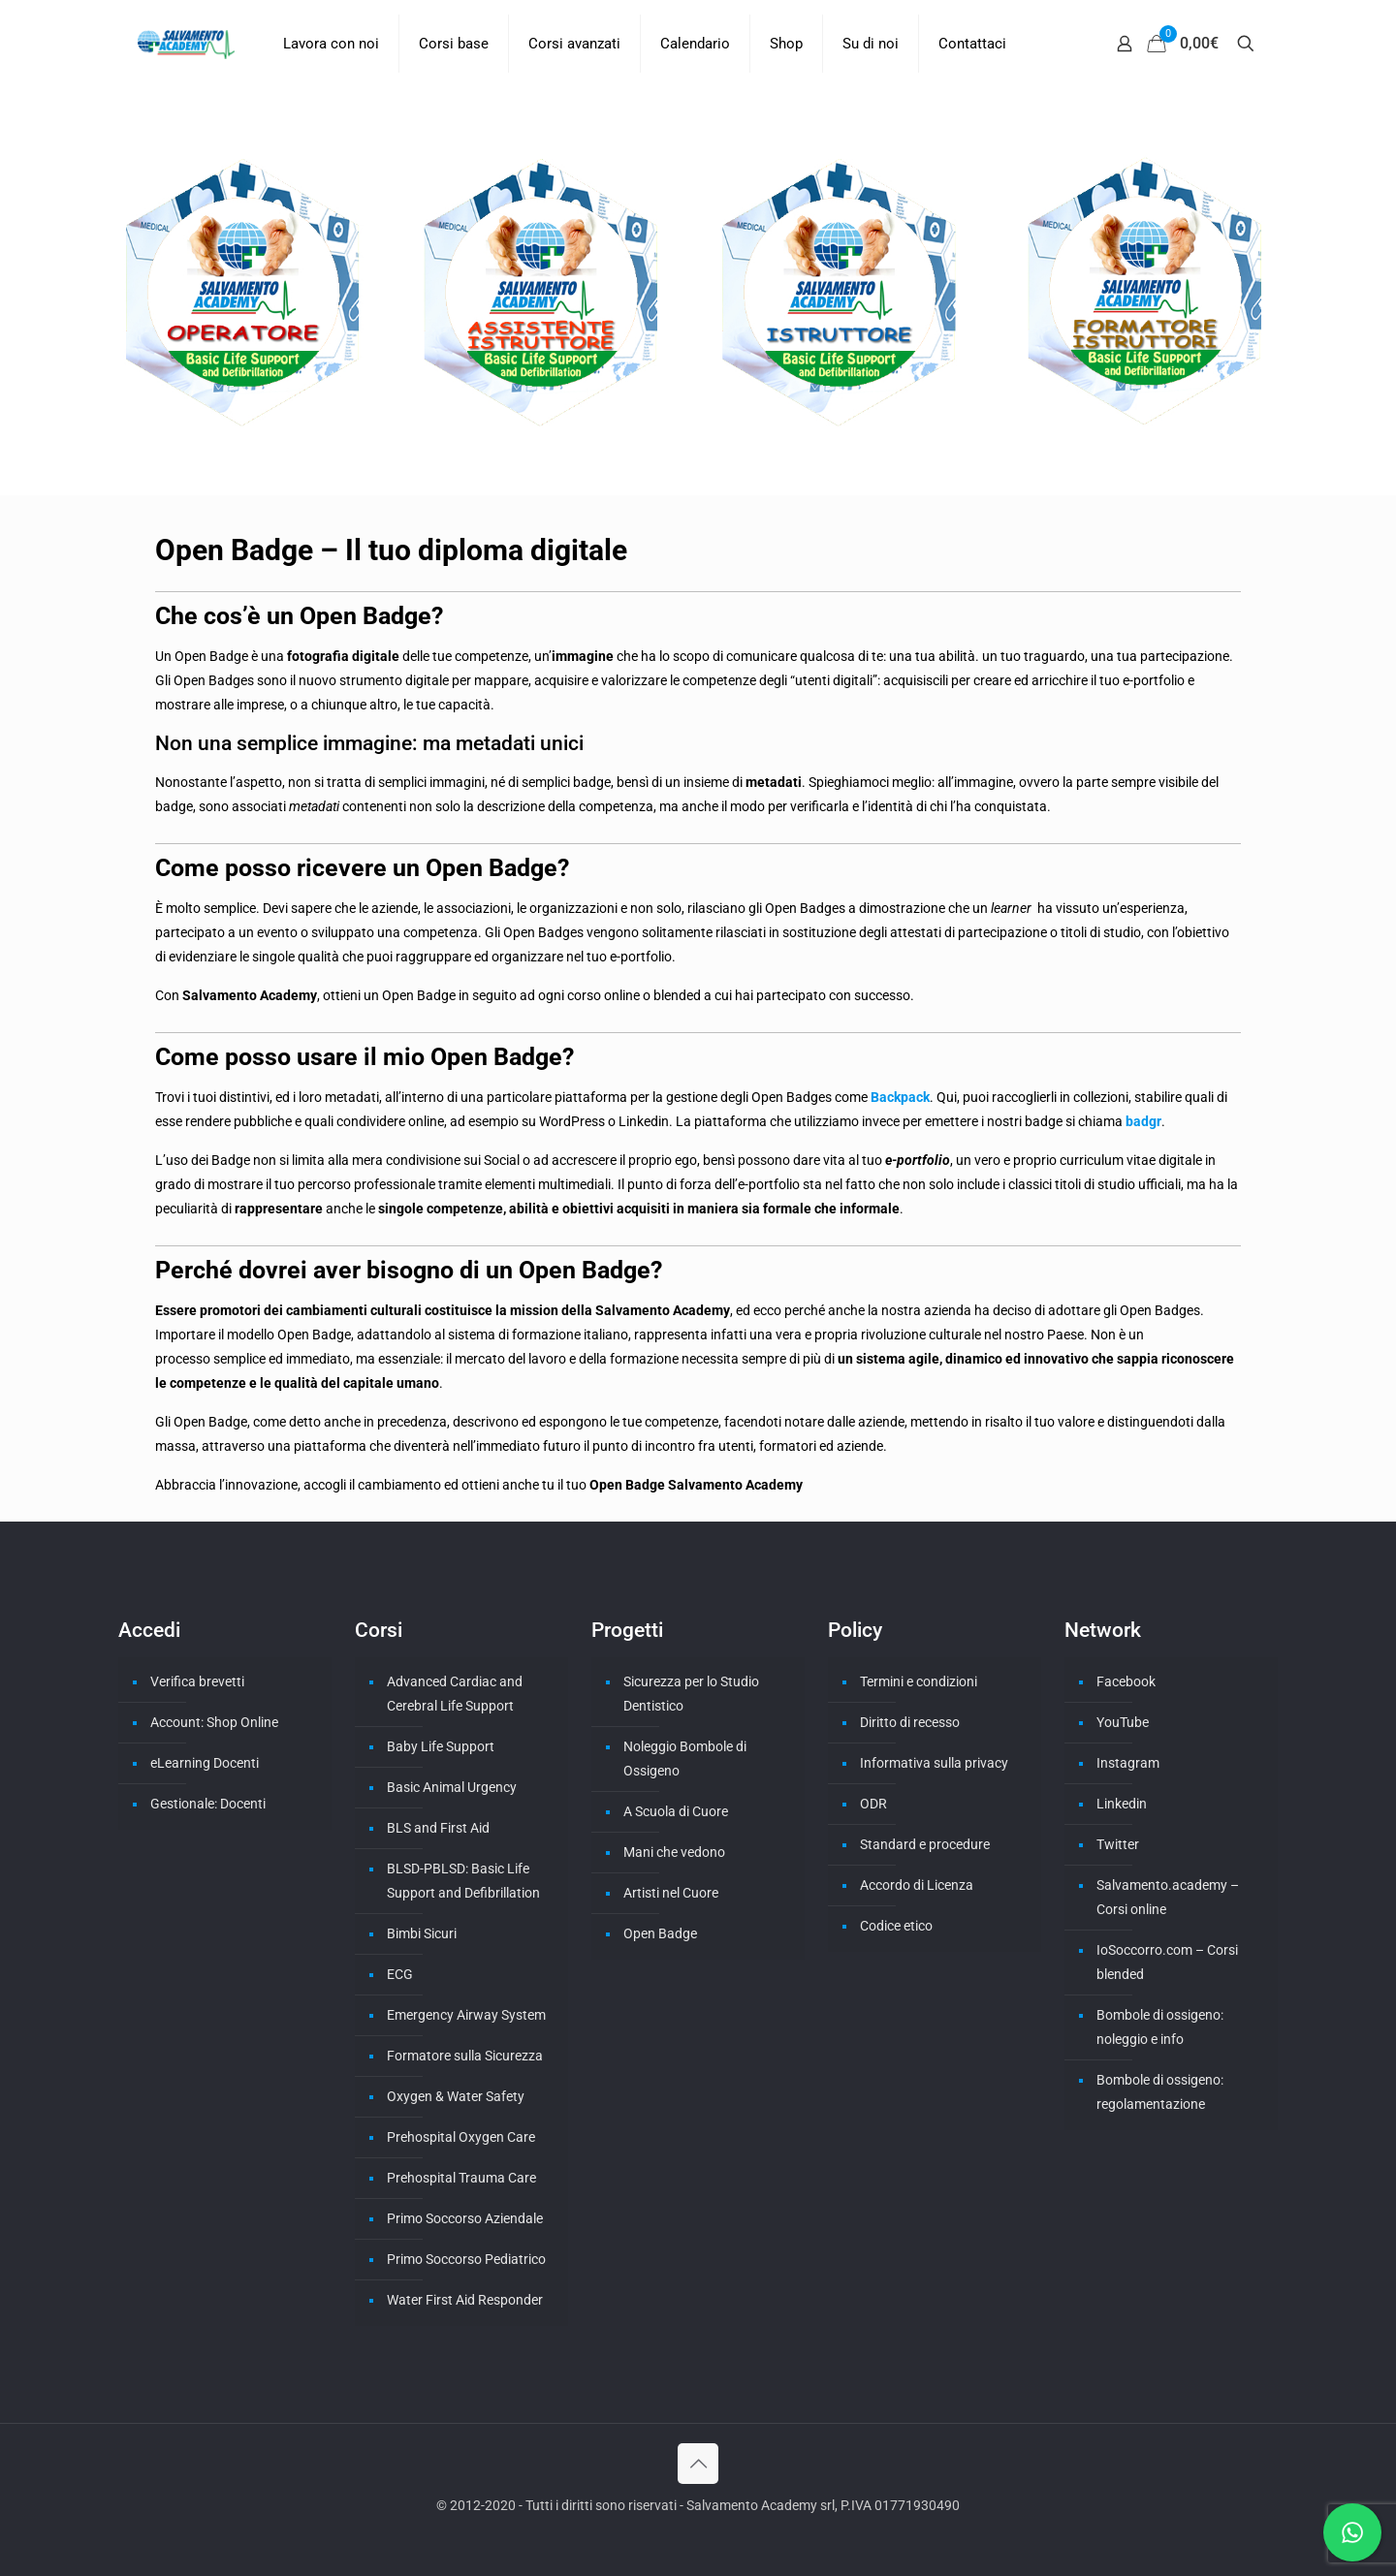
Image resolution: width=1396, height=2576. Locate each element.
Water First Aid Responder (465, 2300)
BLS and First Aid (438, 1828)
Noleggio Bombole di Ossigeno (684, 1758)
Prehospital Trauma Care (461, 2177)
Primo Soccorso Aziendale (465, 2218)
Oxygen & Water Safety (455, 2096)
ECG (400, 1974)
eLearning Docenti (204, 1763)
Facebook (1126, 1681)
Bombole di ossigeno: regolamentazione (1159, 2092)
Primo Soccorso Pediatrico (466, 2259)
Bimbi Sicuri (422, 1933)
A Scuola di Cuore (675, 1811)
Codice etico (896, 1925)
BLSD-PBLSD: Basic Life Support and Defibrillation (463, 1881)
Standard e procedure (925, 1844)
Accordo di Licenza (916, 1885)
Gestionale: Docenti (208, 1803)
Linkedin (1121, 1803)
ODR (873, 1803)
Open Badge (660, 1933)
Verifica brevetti (197, 1681)
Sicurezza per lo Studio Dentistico (691, 1693)
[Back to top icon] (698, 2463)
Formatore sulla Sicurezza (465, 2055)
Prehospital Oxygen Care (461, 2137)
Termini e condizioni (918, 1681)
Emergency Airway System (466, 2015)
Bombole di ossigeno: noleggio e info (1159, 2027)
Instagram (1127, 1763)
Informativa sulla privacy (934, 1763)
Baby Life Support (440, 1746)
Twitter (1117, 1844)
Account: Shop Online (214, 1722)
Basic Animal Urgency (452, 1787)
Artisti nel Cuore (670, 1893)
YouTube (1122, 1722)
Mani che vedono (674, 1852)
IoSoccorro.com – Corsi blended (1167, 1962)
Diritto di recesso (910, 1722)
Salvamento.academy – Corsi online (1167, 1897)
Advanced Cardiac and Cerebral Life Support (455, 1693)
